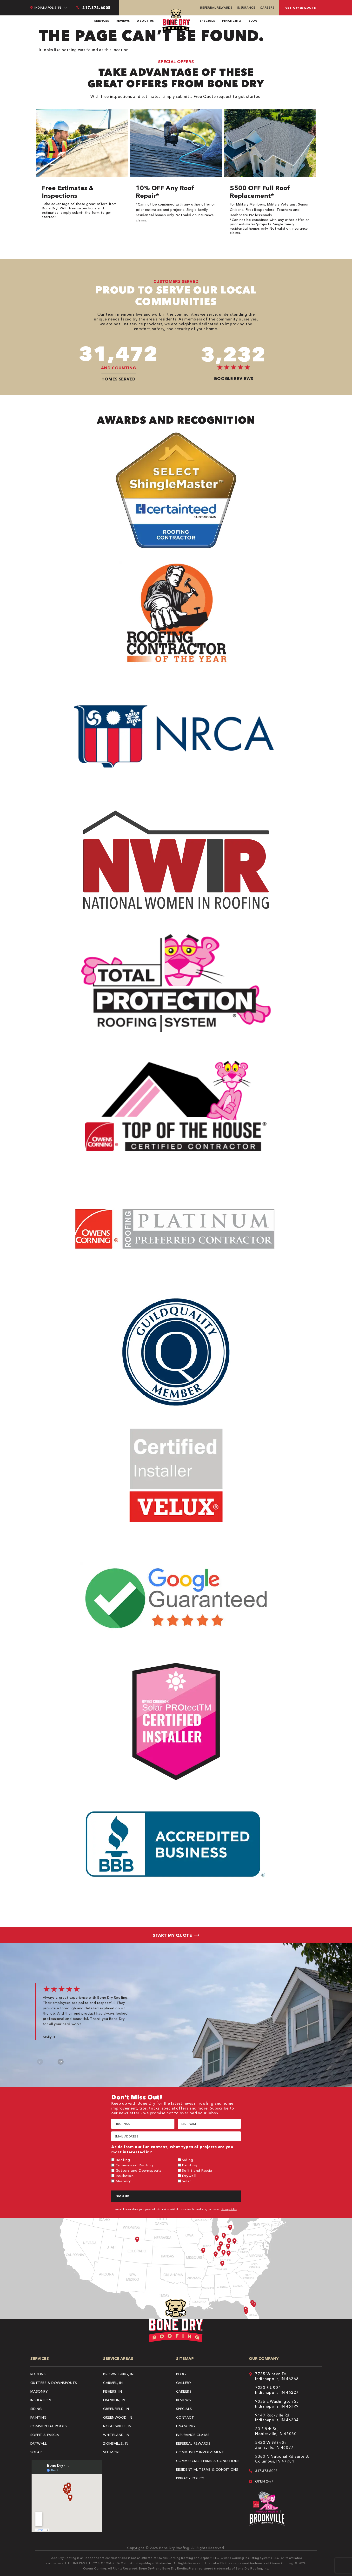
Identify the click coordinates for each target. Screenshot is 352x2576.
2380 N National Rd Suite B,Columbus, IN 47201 (282, 2458)
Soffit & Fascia (44, 2435)
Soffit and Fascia (197, 2170)
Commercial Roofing (134, 2165)
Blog (253, 20)
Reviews (123, 20)
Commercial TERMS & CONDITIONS (208, 2461)
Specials (207, 20)
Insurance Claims (193, 2435)
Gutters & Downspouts (53, 2383)
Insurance (246, 7)
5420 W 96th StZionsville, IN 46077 (274, 2445)
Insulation (125, 2175)
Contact (185, 2417)
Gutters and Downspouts (139, 2170)
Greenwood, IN (117, 2417)
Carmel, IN (113, 2383)
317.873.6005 (266, 2471)
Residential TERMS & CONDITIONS (207, 2469)
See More (111, 2452)
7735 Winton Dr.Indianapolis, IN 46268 (277, 2376)
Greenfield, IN (116, 2409)
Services (101, 20)
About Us (145, 20)
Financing (231, 20)
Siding (187, 2160)
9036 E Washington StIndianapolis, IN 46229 (277, 2404)
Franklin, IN (114, 2400)
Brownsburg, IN (118, 2374)
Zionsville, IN (115, 2443)
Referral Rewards (216, 7)
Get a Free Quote (300, 7)
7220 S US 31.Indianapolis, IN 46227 (277, 2390)
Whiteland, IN (116, 2435)
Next (61, 2062)
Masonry (123, 2181)
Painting (189, 2165)
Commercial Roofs (48, 2426)
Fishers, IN (112, 2391)
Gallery (184, 2383)
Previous (40, 2062)
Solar (186, 2181)
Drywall (189, 2175)
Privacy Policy (229, 2209)
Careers (267, 7)
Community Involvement (200, 2452)
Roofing (123, 2160)
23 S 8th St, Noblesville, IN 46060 (276, 2431)
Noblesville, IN (117, 2426)
